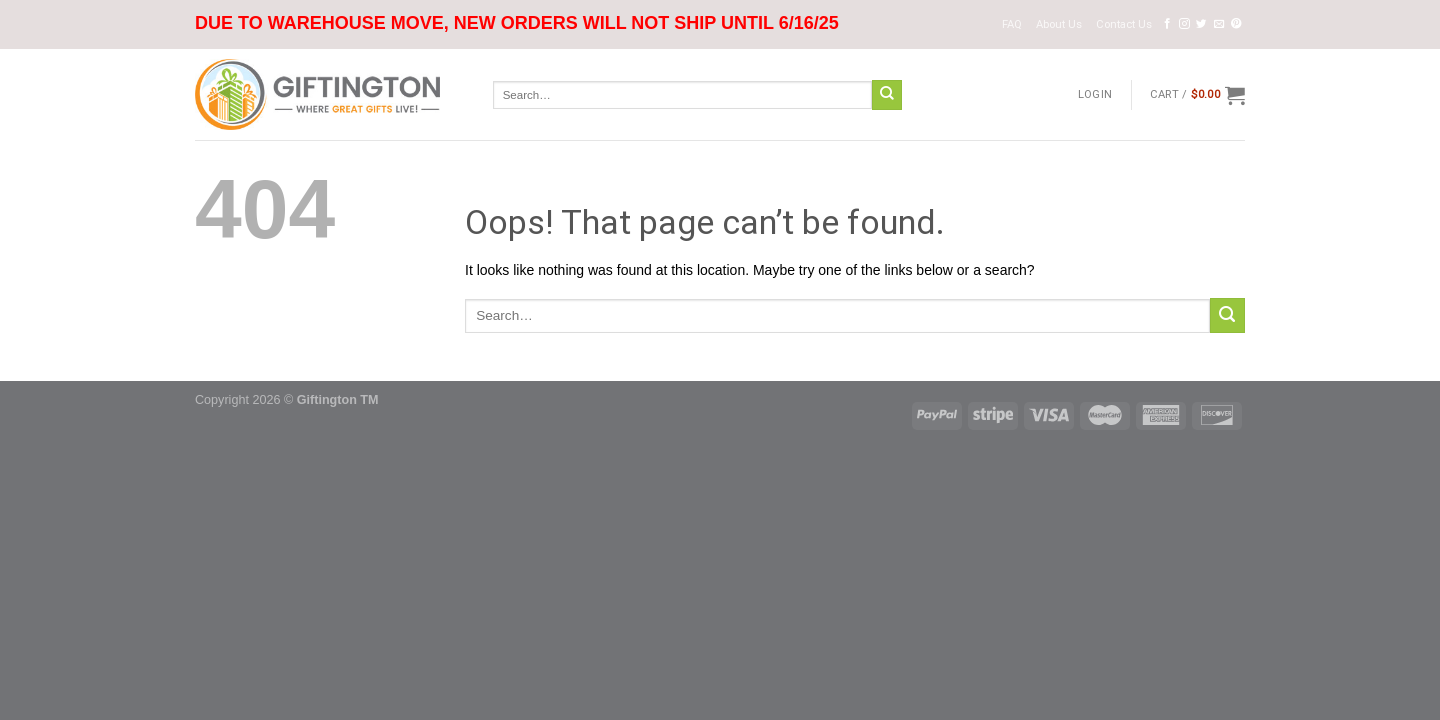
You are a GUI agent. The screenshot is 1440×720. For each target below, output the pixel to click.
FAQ (1012, 24)
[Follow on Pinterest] (1236, 24)
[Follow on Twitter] (1201, 24)
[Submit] (887, 95)
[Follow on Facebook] (1167, 24)
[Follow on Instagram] (1184, 24)
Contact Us (1124, 24)
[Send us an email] (1219, 24)
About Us (1059, 24)
